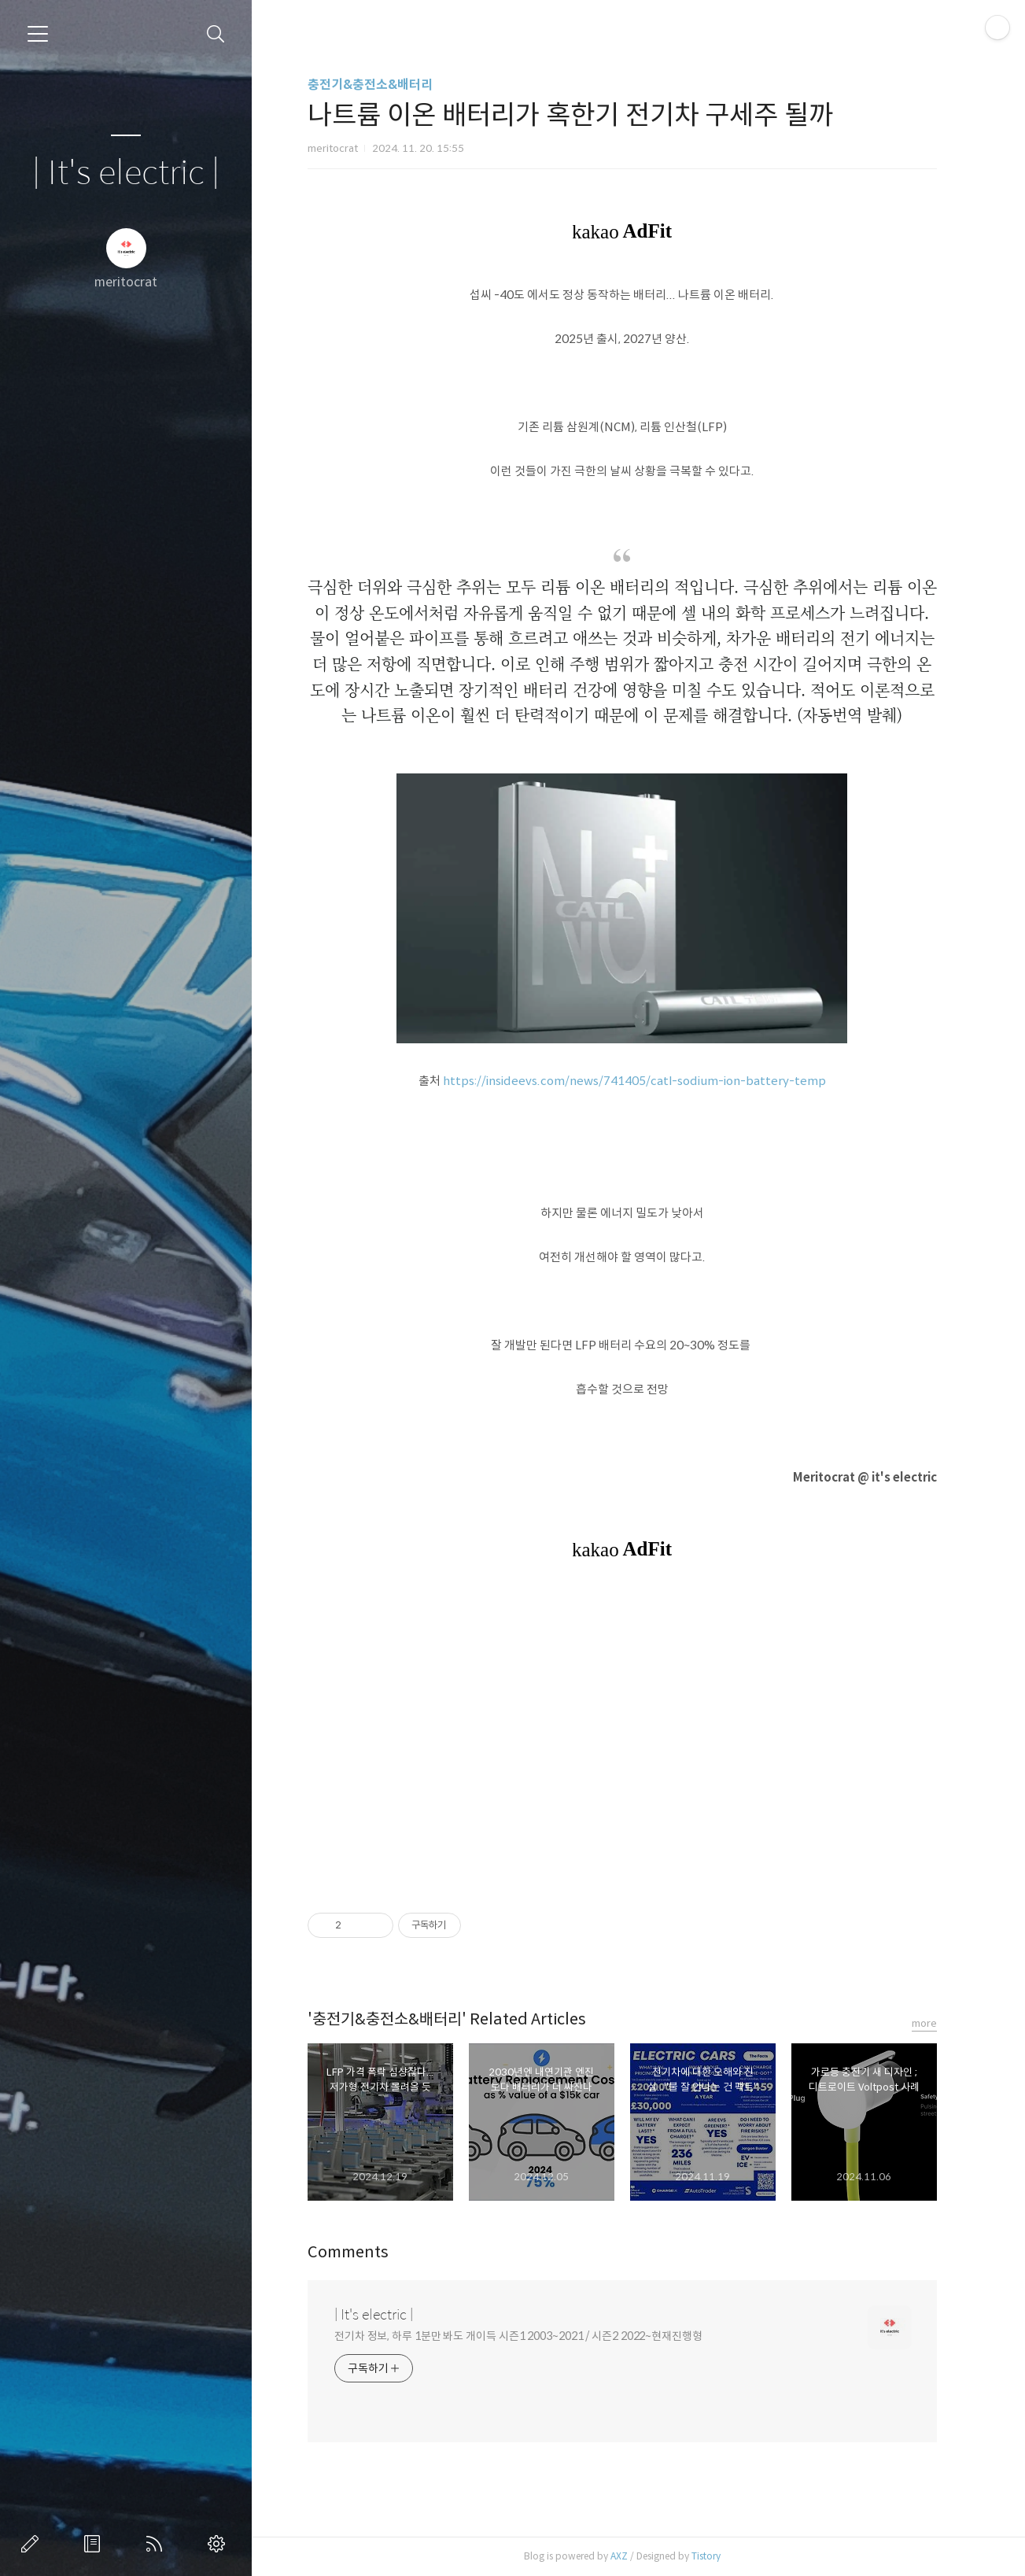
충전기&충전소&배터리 (378, 84)
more (932, 2023)
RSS (157, 2543)
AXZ (627, 2556)
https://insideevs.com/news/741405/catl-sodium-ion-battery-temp (642, 1080)
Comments (355, 2252)
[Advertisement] (630, 1736)
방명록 (95, 2543)
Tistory (713, 2556)
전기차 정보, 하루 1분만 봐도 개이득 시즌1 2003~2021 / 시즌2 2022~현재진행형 (526, 2336)
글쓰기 (33, 2543)
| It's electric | (125, 173)
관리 (219, 2543)
